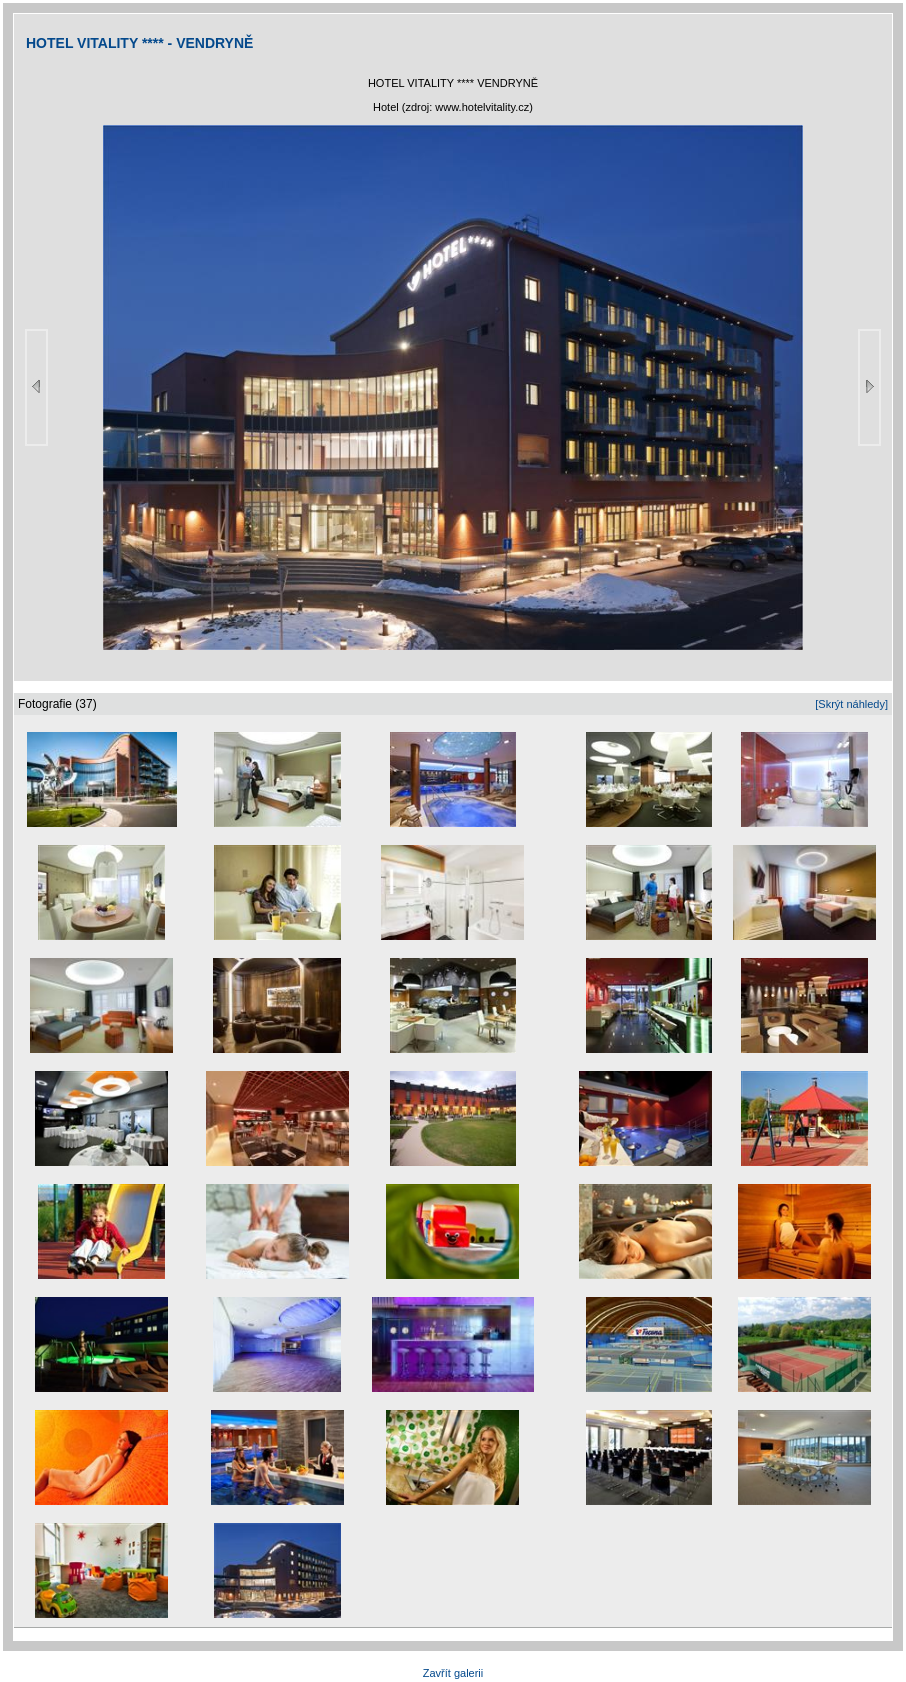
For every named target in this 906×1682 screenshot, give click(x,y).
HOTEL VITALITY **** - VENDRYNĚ (139, 43)
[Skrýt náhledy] (851, 704)
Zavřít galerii (453, 1673)
